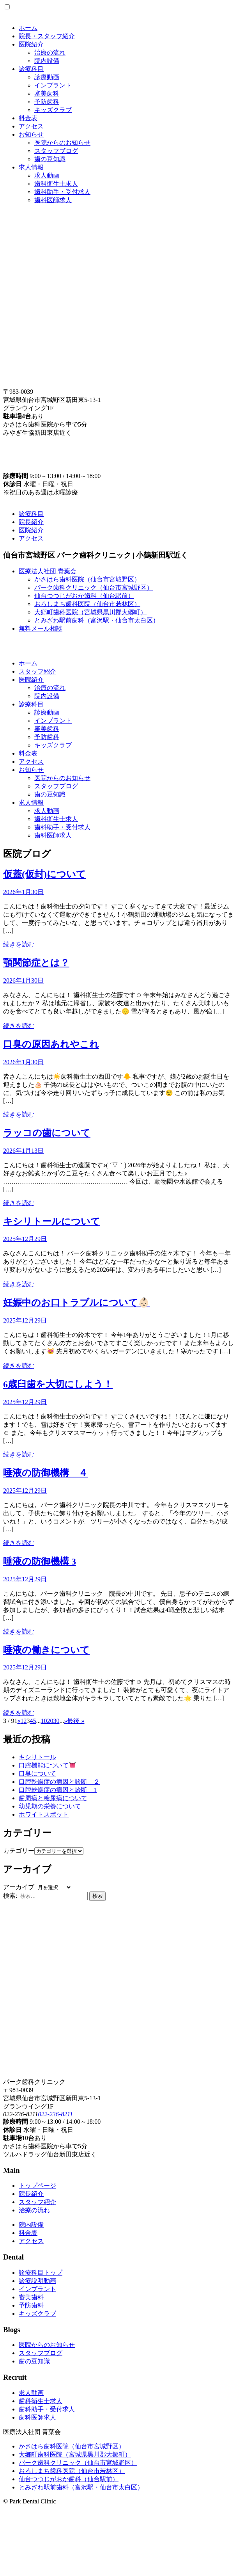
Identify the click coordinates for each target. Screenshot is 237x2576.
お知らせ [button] (31, 769)
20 (50, 1720)
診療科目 (31, 69)
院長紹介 (31, 522)
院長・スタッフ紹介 (47, 36)
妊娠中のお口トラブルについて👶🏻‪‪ (76, 1303)
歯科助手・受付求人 (62, 191)
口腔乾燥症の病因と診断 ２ (59, 1781)
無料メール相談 (40, 628)
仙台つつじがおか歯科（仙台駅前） (84, 595)
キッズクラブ (53, 110)
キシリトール (37, 1757)
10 (44, 1720)
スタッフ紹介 (37, 671)
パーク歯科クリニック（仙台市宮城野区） (93, 587)
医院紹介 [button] (31, 679)
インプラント (53, 85)
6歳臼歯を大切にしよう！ (58, 1384)
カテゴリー (18, 1850)
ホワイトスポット (44, 1814)
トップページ (37, 2185)
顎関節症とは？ (36, 963)
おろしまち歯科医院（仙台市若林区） (87, 604)
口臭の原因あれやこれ (51, 1044)
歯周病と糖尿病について (53, 1798)
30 (56, 1720)
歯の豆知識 (49, 159)
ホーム (28, 28)
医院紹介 (31, 44)
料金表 (28, 118)
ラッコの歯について (46, 1133)
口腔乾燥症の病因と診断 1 (58, 1790)
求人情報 (31, 167)
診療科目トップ (40, 2272)
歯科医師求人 (53, 200)
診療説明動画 (37, 2280)
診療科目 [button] (31, 704)
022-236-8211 (55, 2114)
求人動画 (46, 175)
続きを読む (18, 944)
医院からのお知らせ (62, 142)
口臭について (37, 1773)
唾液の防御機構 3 (39, 1561)
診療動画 (46, 77)
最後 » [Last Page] (75, 1720)
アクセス (31, 126)
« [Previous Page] (18, 1720)
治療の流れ (49, 52)
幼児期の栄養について (50, 1806)
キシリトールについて (51, 1221)
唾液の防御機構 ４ (45, 1473)
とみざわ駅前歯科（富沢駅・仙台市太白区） (96, 620)
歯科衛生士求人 (56, 183)
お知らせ (31, 134)
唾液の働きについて (46, 1650)
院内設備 (46, 60)
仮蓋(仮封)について (44, 874)
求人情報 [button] (31, 802)
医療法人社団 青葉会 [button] (47, 571)
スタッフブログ (56, 151)
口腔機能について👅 (47, 1765)
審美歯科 (46, 93)
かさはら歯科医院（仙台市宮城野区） (87, 579)
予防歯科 (46, 101)
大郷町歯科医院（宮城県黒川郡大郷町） (90, 612)
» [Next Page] (65, 1720)
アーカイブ (18, 1887)
